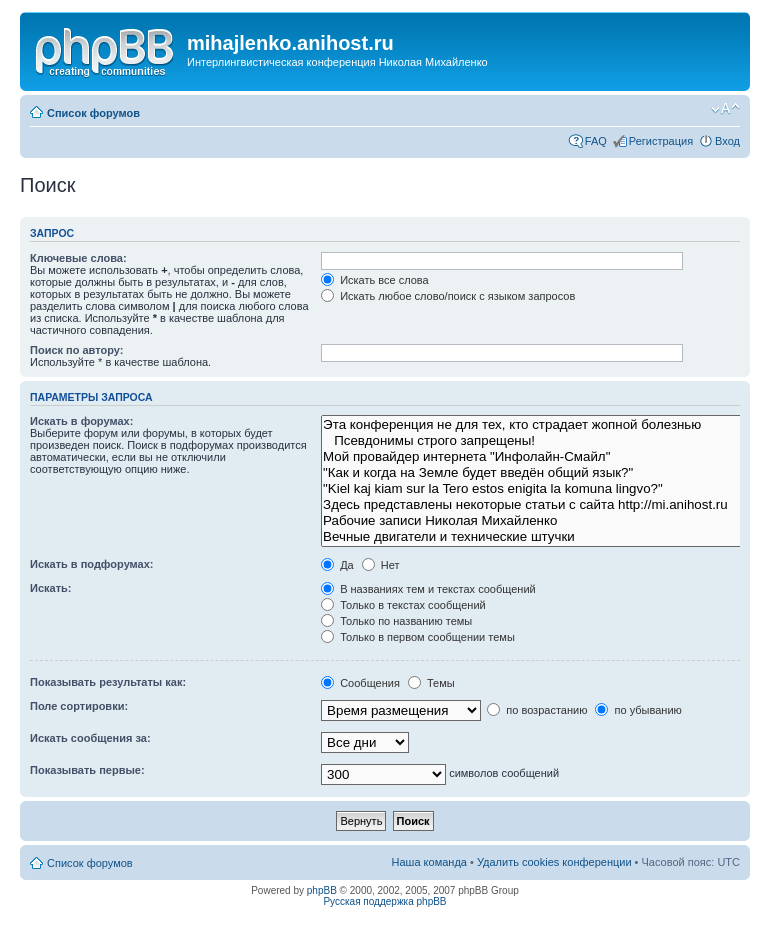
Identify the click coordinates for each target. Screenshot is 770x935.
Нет (381, 565)
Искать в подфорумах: (92, 564)
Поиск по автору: (76, 350)
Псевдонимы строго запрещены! (532, 441)
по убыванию (638, 710)
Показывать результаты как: (108, 682)
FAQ (596, 141)
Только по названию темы (396, 621)
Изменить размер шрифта (725, 109)
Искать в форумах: (81, 421)
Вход (727, 141)
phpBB (322, 890)
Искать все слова (375, 280)
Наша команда (429, 862)
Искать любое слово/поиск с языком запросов (448, 296)
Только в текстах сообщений (403, 605)
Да (337, 565)
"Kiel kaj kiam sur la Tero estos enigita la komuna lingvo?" (532, 489)
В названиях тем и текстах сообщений (428, 589)
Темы (431, 683)
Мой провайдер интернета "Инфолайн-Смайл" (532, 457)
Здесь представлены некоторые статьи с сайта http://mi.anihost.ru (532, 505)
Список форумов (93, 113)
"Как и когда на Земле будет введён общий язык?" (532, 473)
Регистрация (661, 141)
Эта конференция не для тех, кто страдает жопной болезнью (532, 425)
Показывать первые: (87, 770)
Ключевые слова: (78, 258)
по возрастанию (537, 710)
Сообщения (360, 683)
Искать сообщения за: (90, 738)
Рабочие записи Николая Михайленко (532, 521)
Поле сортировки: (79, 706)
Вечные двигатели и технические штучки (532, 537)
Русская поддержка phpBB (384, 901)
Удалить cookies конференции (554, 862)
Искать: (50, 588)
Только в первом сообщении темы (418, 637)
